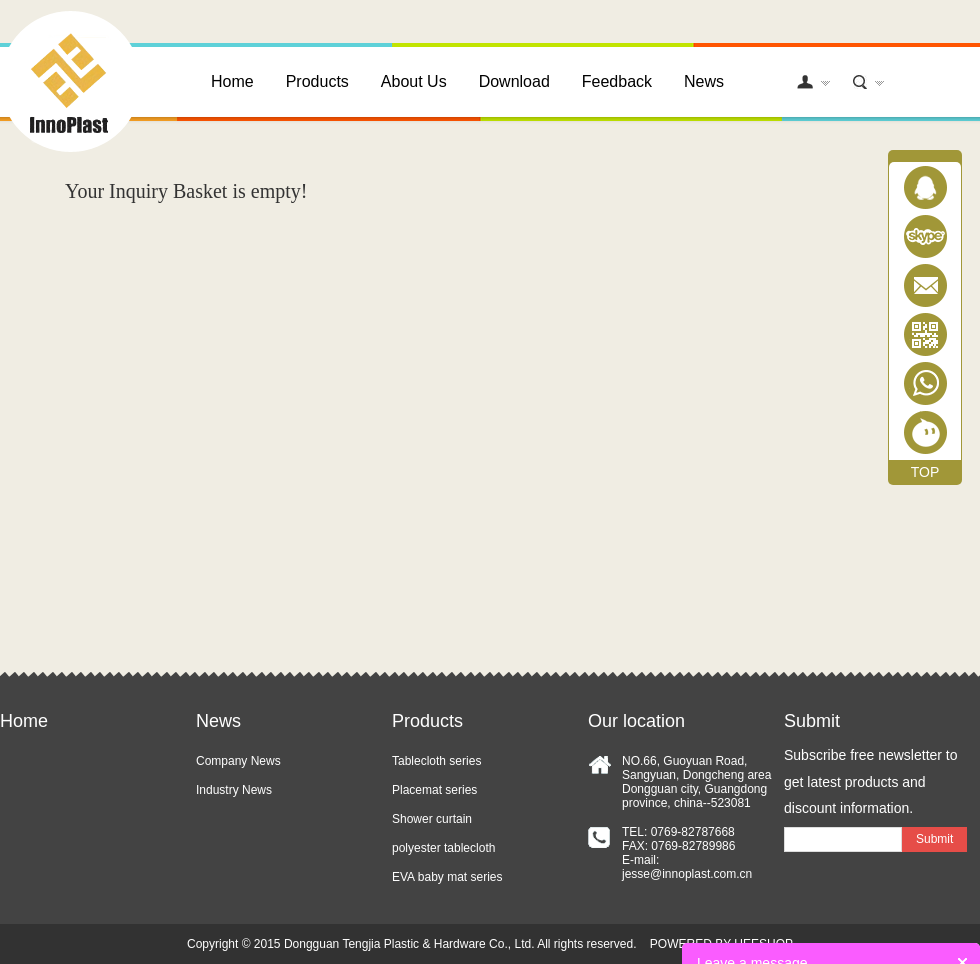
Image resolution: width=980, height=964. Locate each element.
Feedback (617, 81)
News (704, 81)
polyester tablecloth (443, 848)
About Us (414, 81)
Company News (238, 761)
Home (232, 81)
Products (317, 81)
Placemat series (434, 790)
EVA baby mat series (447, 877)
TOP (925, 472)
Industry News (234, 790)
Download (514, 81)
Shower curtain (432, 819)
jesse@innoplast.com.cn (687, 874)
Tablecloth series (436, 761)
